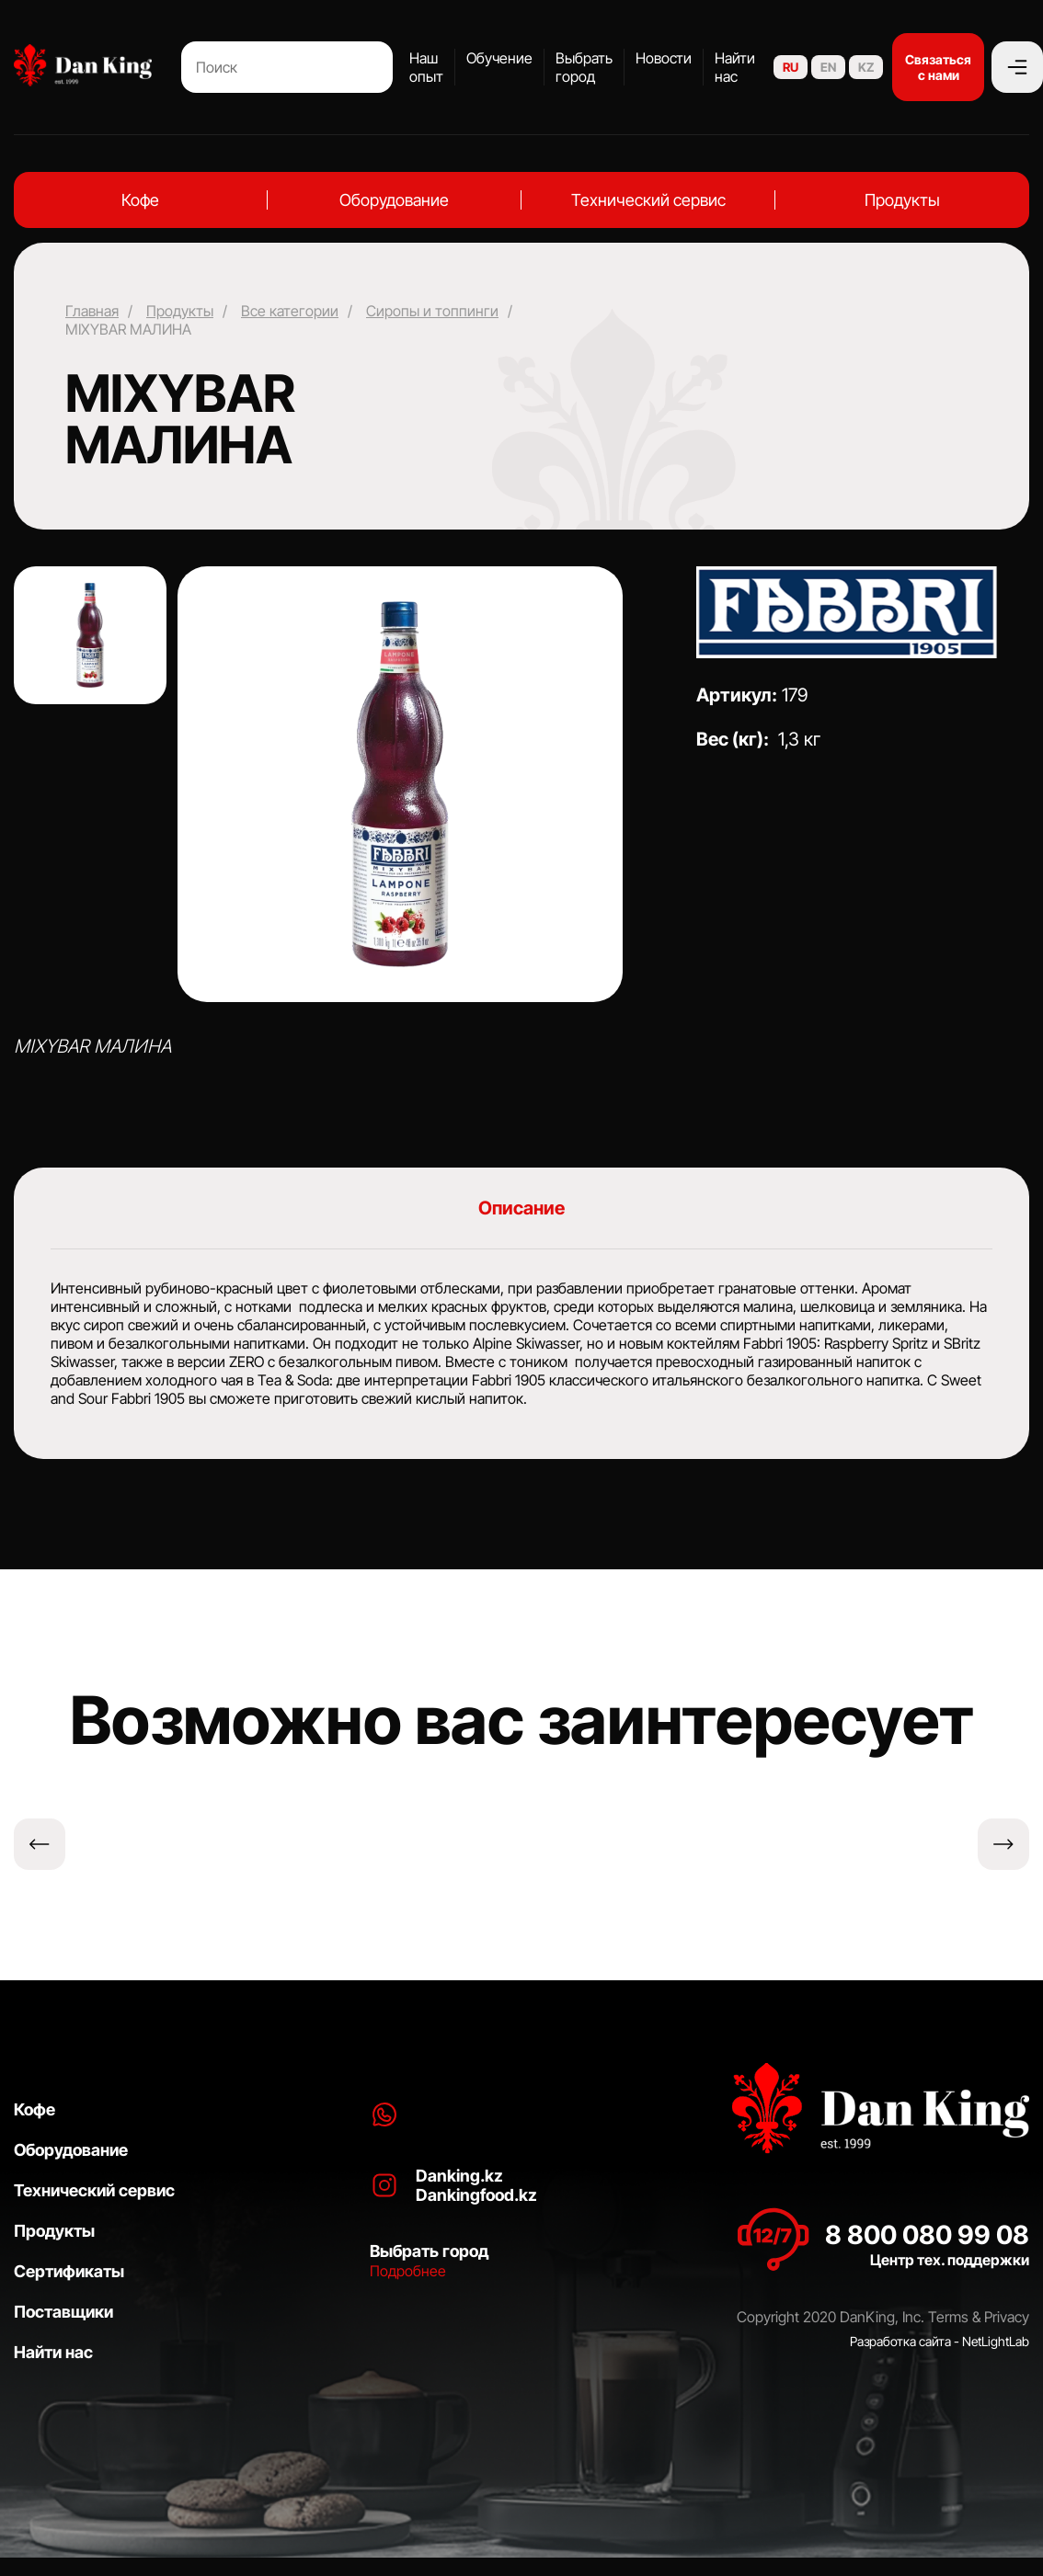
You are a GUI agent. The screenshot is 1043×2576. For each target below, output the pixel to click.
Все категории (289, 311)
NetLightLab (995, 2341)
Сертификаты (69, 2271)
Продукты (902, 200)
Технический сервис (648, 200)
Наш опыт (426, 67)
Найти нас (735, 67)
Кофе (140, 200)
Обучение (499, 58)
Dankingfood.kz (476, 2195)
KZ (866, 67)
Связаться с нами (938, 67)
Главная (92, 311)
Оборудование (394, 200)
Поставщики (63, 2311)
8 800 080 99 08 (927, 2235)
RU (790, 67)
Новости (664, 58)
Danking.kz (459, 2175)
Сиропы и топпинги (432, 311)
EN (828, 67)
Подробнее (408, 2271)
